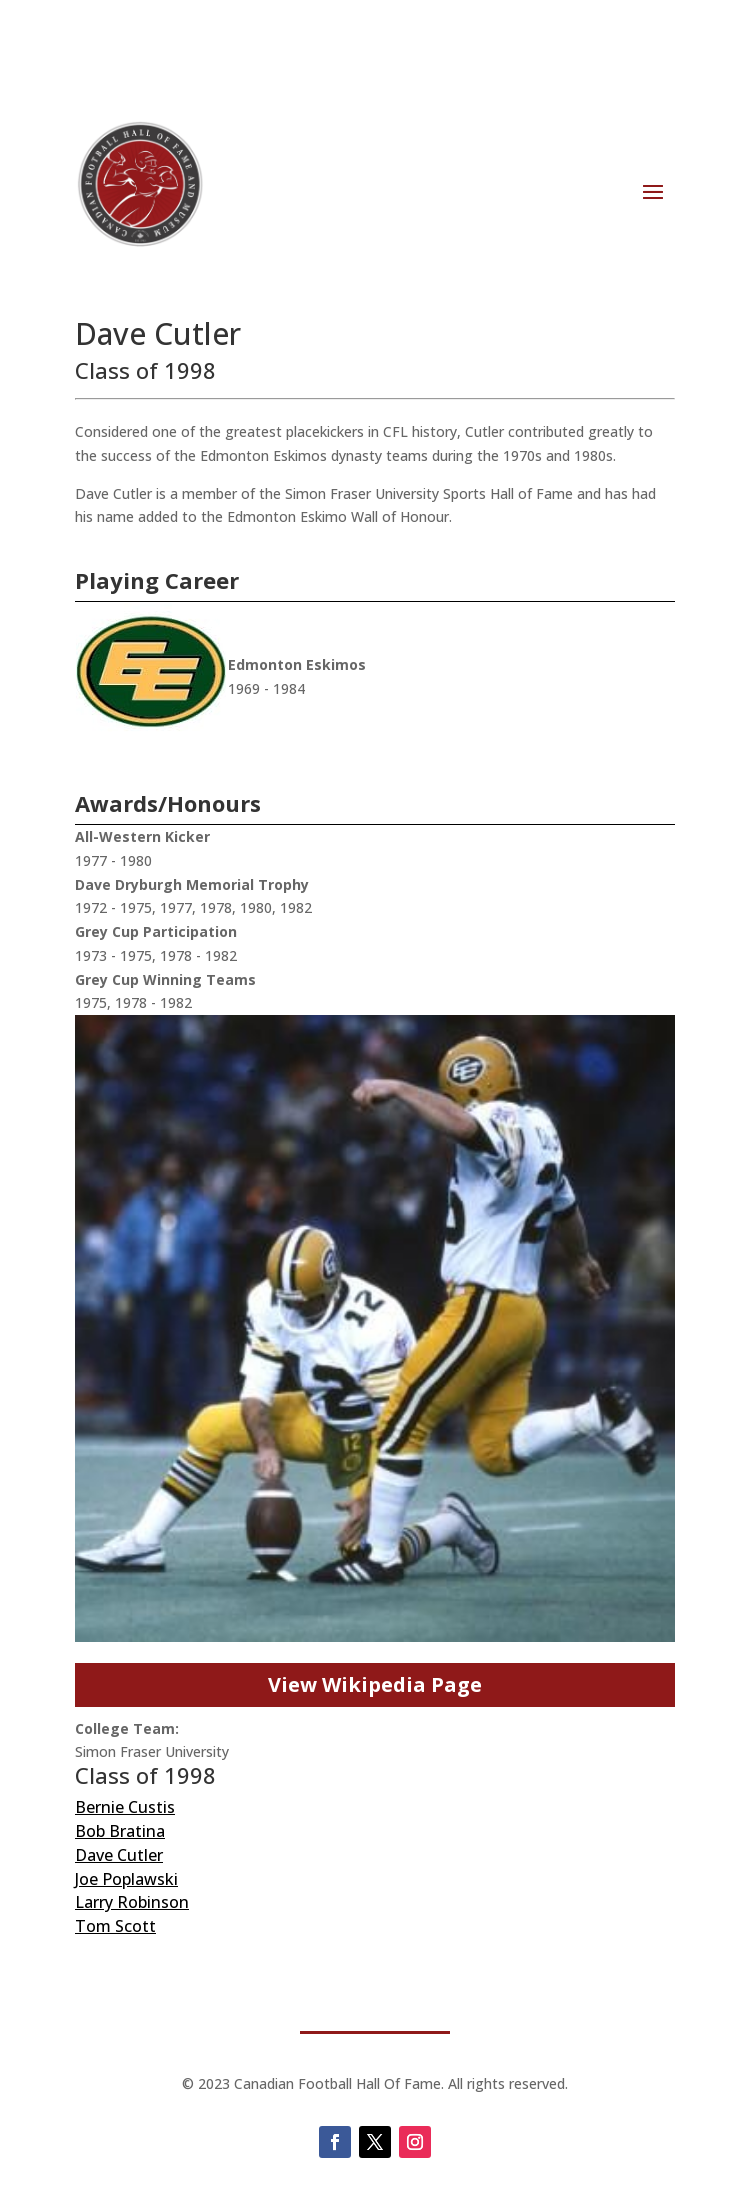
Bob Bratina (120, 1831)
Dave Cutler (119, 1855)
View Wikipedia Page (375, 1684)
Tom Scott (115, 1926)
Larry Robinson (132, 1902)
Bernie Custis (125, 1807)
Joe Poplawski (126, 1879)
